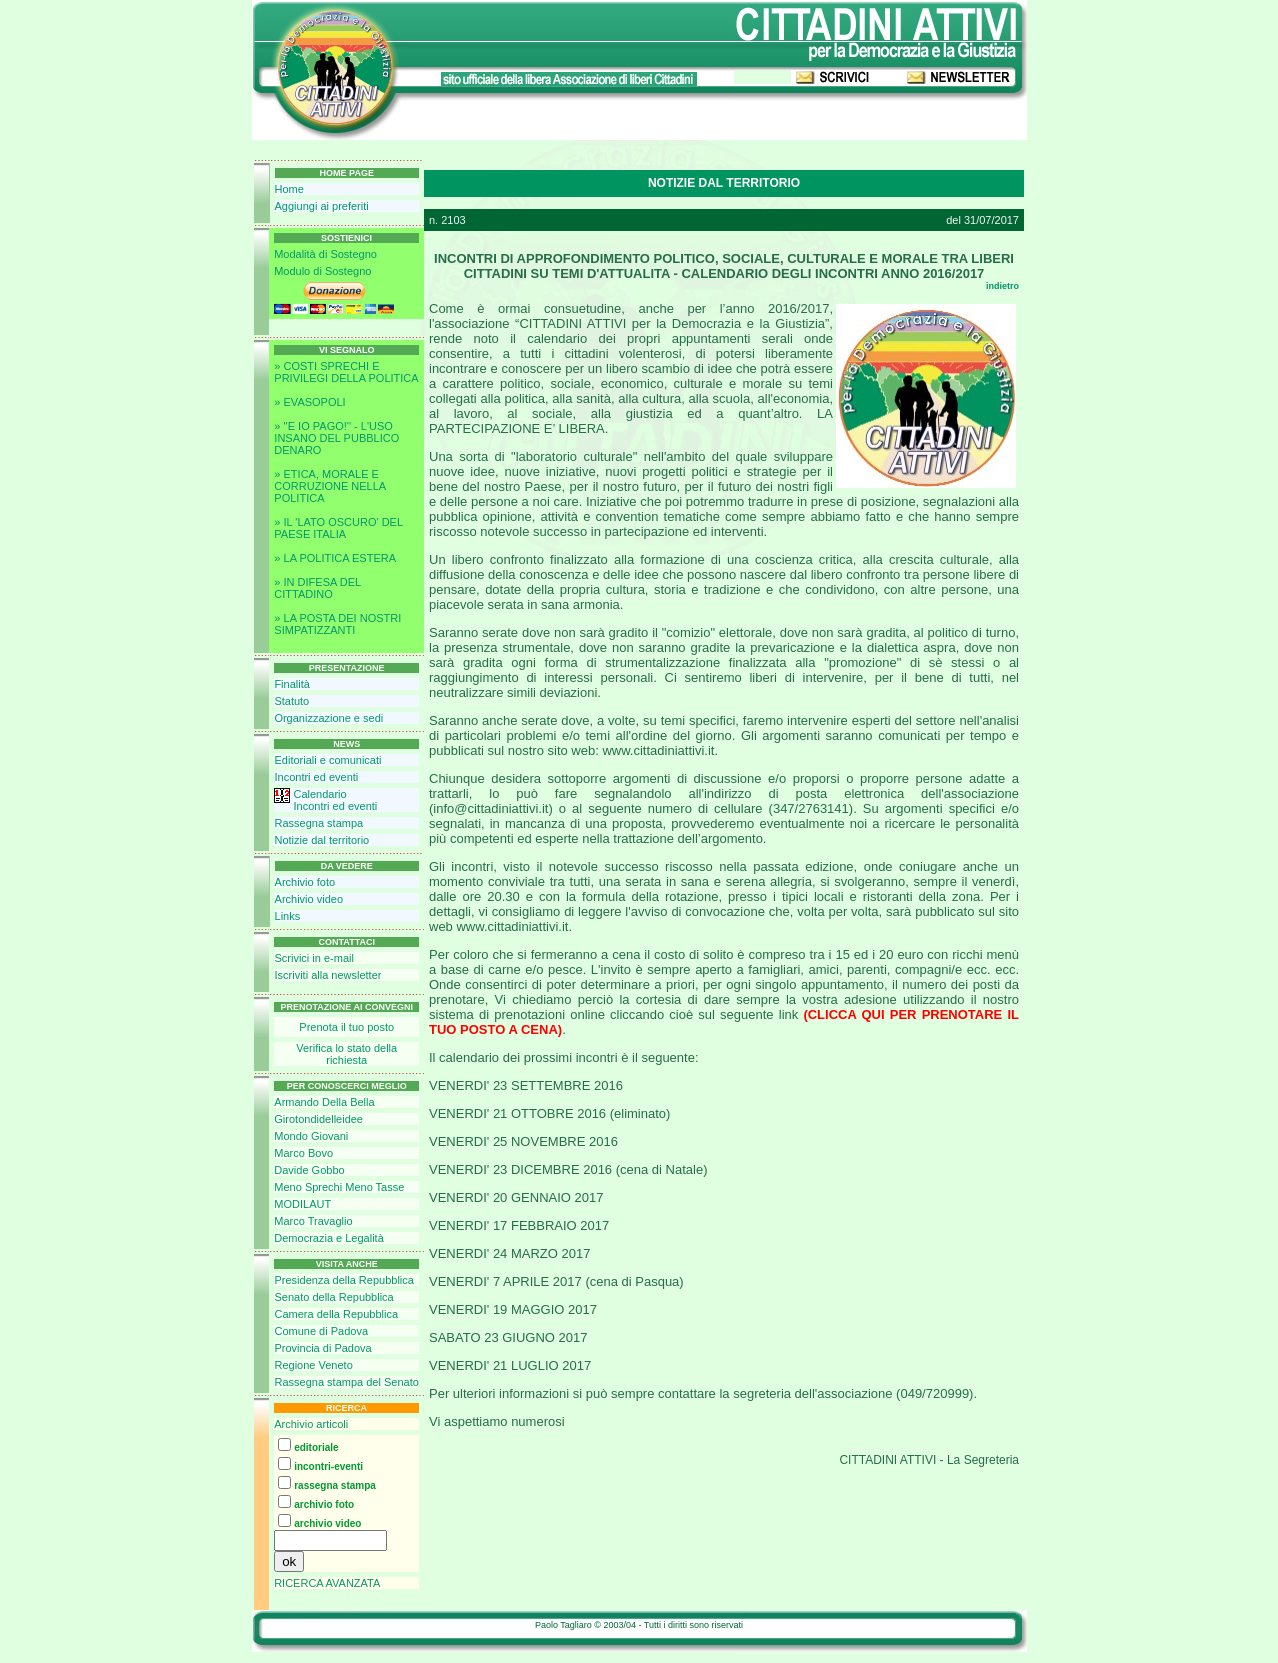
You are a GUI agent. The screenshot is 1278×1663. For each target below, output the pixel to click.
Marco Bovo (303, 1153)
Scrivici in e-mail (313, 958)
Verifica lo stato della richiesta (346, 1054)
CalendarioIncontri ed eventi (335, 800)
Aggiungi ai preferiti (322, 206)
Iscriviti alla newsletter (327, 975)
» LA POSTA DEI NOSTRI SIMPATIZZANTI (337, 624)
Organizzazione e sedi (328, 718)
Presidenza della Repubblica (343, 1280)
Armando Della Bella (324, 1102)
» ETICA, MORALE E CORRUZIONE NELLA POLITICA (329, 486)
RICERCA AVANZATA (327, 1583)
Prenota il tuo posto (346, 1027)
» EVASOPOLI (309, 402)
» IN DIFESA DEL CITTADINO (317, 588)
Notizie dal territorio (321, 840)
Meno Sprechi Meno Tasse (339, 1187)
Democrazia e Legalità (328, 1238)
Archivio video (309, 899)
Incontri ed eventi (316, 777)
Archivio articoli (311, 1424)
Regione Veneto (313, 1365)
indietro (1002, 286)
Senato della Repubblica (333, 1297)
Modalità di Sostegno (325, 254)
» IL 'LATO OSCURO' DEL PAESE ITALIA (338, 528)
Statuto (291, 701)
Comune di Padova (321, 1331)
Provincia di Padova (322, 1348)
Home (289, 189)
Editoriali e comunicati (327, 760)
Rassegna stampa (318, 823)
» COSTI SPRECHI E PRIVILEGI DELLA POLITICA (346, 372)
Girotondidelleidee (318, 1119)
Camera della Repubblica (336, 1314)
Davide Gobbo (309, 1170)
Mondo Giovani (311, 1136)
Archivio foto (305, 882)
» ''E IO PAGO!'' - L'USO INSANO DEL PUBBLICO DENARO (336, 438)
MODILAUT (302, 1204)
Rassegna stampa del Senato (346, 1382)
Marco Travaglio (313, 1221)
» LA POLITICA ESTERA (335, 558)
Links (288, 916)
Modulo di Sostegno (322, 271)
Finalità (291, 684)
